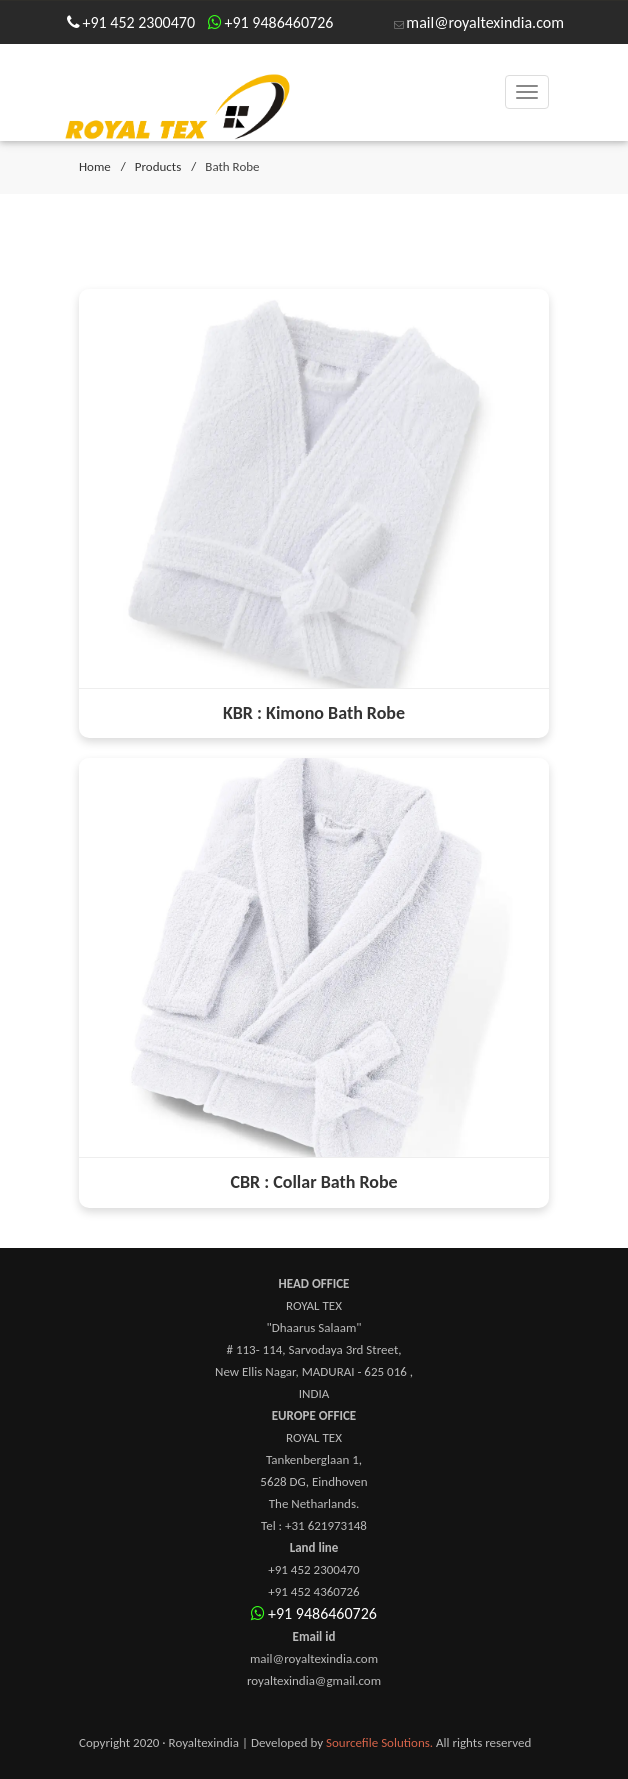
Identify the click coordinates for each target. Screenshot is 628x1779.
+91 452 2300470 (139, 22)
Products (158, 166)
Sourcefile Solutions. (379, 1742)
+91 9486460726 (279, 22)
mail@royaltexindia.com (485, 22)
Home (95, 166)
